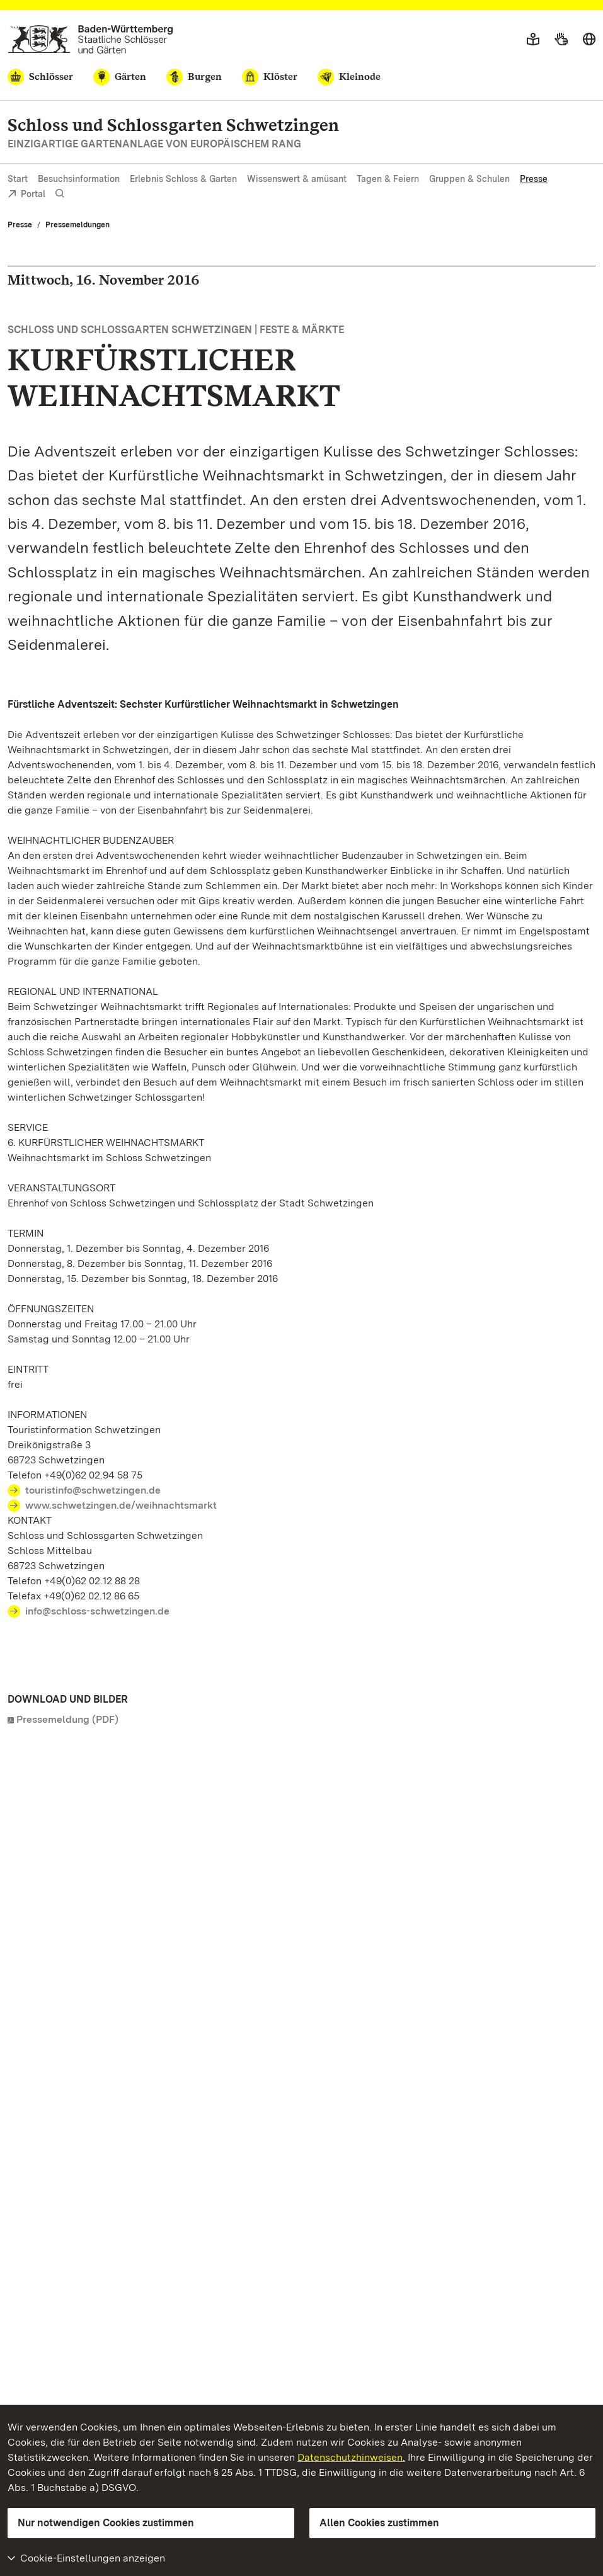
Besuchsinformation (79, 179)
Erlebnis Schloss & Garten (183, 179)
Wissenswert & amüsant (297, 179)
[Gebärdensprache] (561, 40)
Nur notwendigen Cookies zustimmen (106, 2523)
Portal (26, 194)
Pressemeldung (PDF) (67, 1719)
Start (18, 179)
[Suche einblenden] (59, 193)
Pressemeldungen (77, 224)
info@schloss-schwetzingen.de (97, 1611)
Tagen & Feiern (388, 179)
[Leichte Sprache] (533, 40)
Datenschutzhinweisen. (351, 2457)
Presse (534, 179)
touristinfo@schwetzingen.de (93, 1490)
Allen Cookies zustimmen (379, 2523)
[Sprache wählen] (589, 40)
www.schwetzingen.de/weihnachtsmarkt (121, 1505)
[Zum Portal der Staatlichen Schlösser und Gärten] (90, 39)
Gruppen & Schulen (469, 179)
